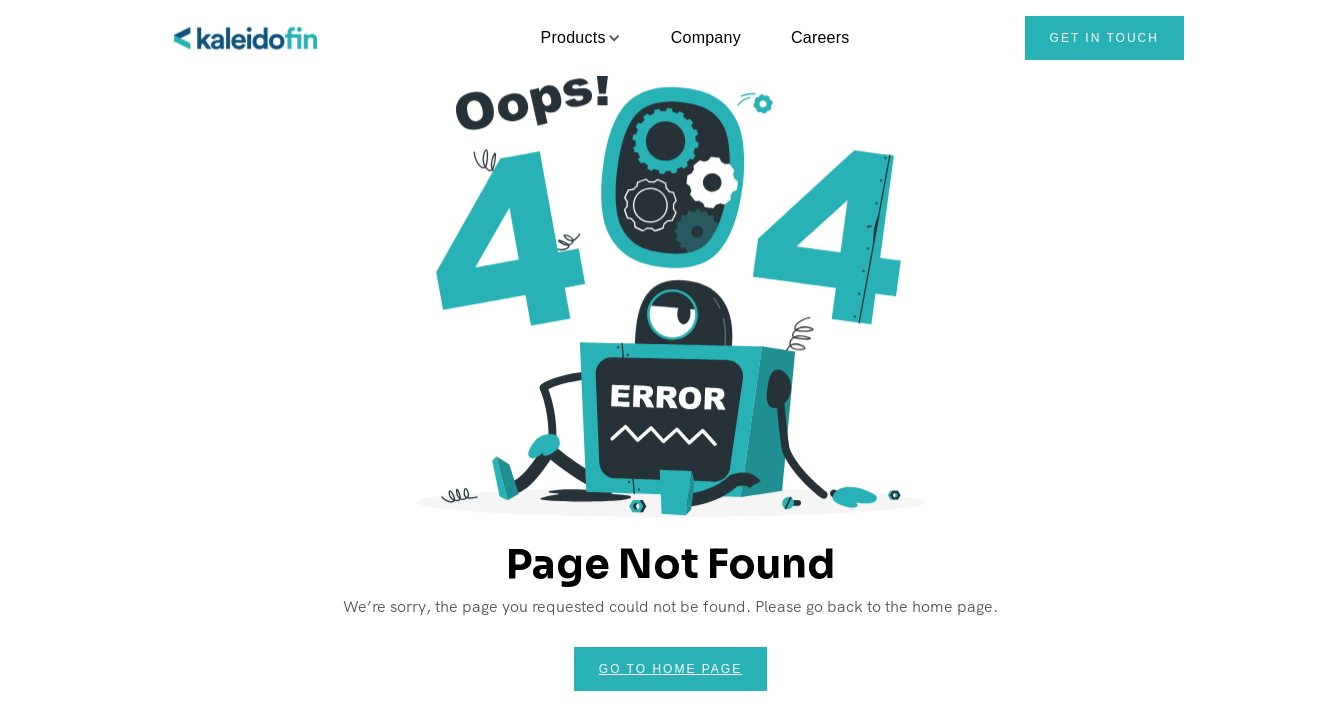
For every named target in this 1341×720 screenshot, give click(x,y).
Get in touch (1104, 38)
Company (706, 37)
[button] (573, 38)
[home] (247, 38)
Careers (820, 37)
